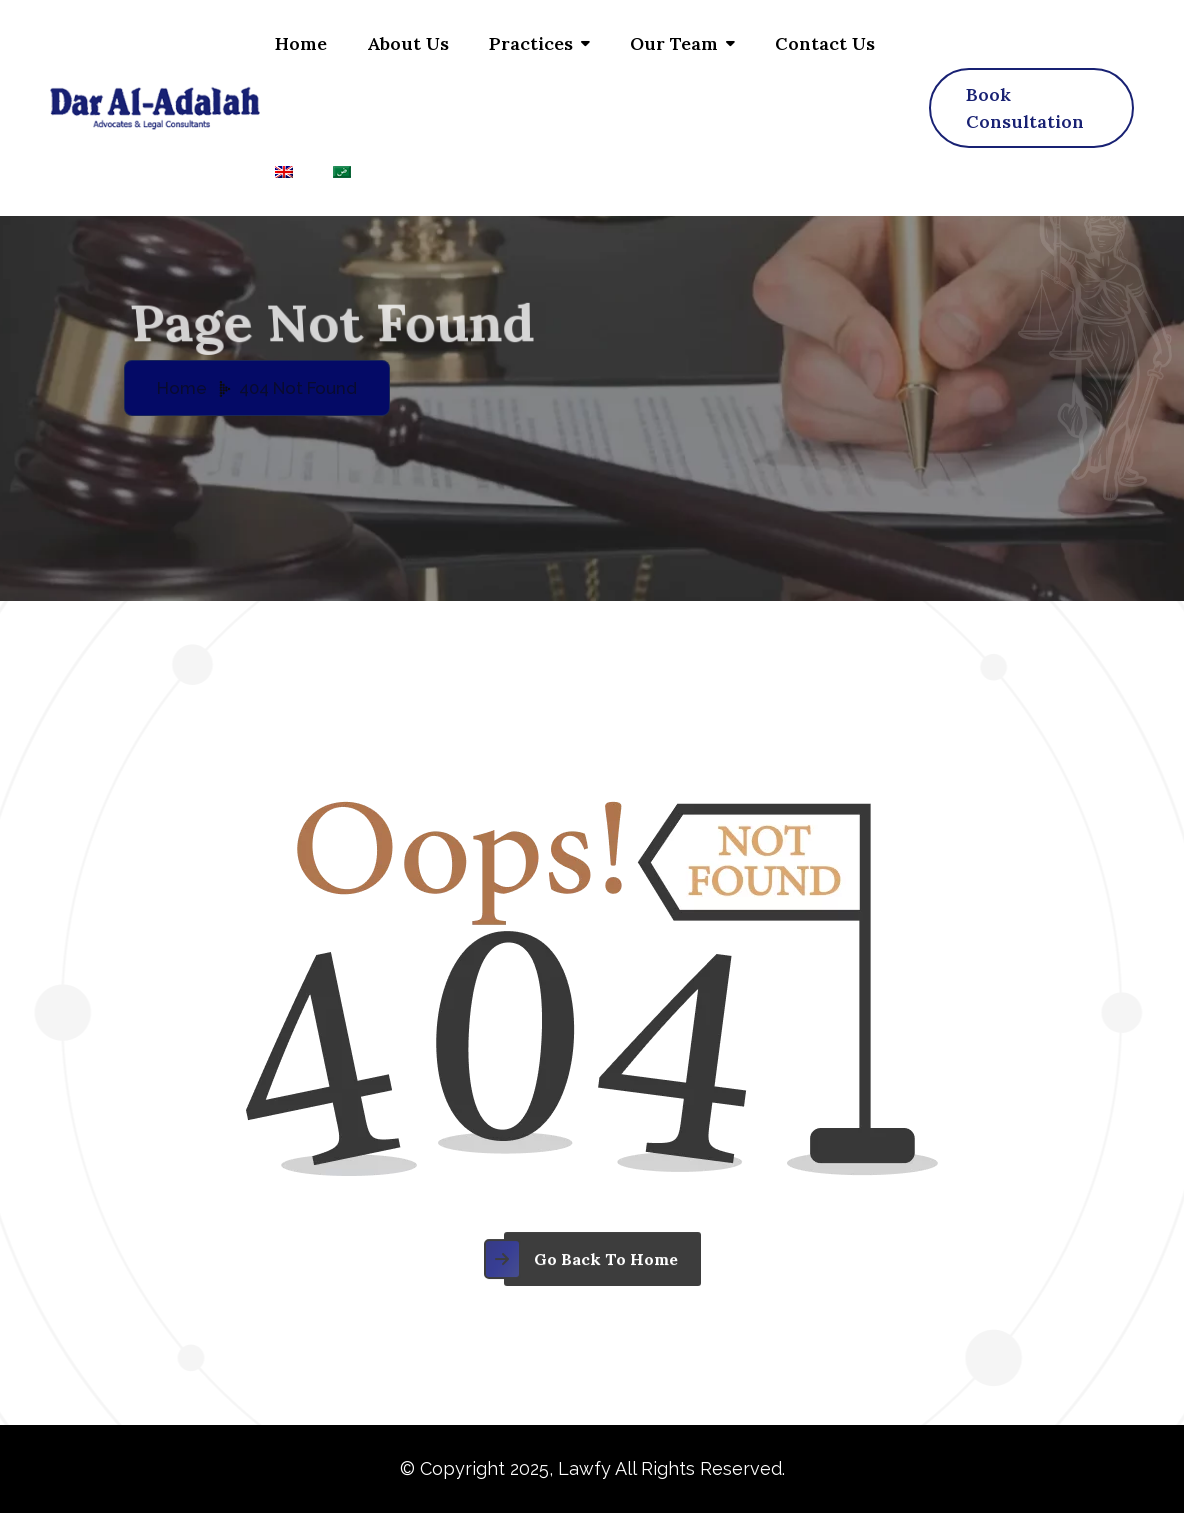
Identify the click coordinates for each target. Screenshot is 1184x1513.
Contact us (825, 43)
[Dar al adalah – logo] (155, 108)
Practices (531, 43)
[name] (1031, 108)
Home (301, 43)
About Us (408, 43)
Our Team (674, 43)
